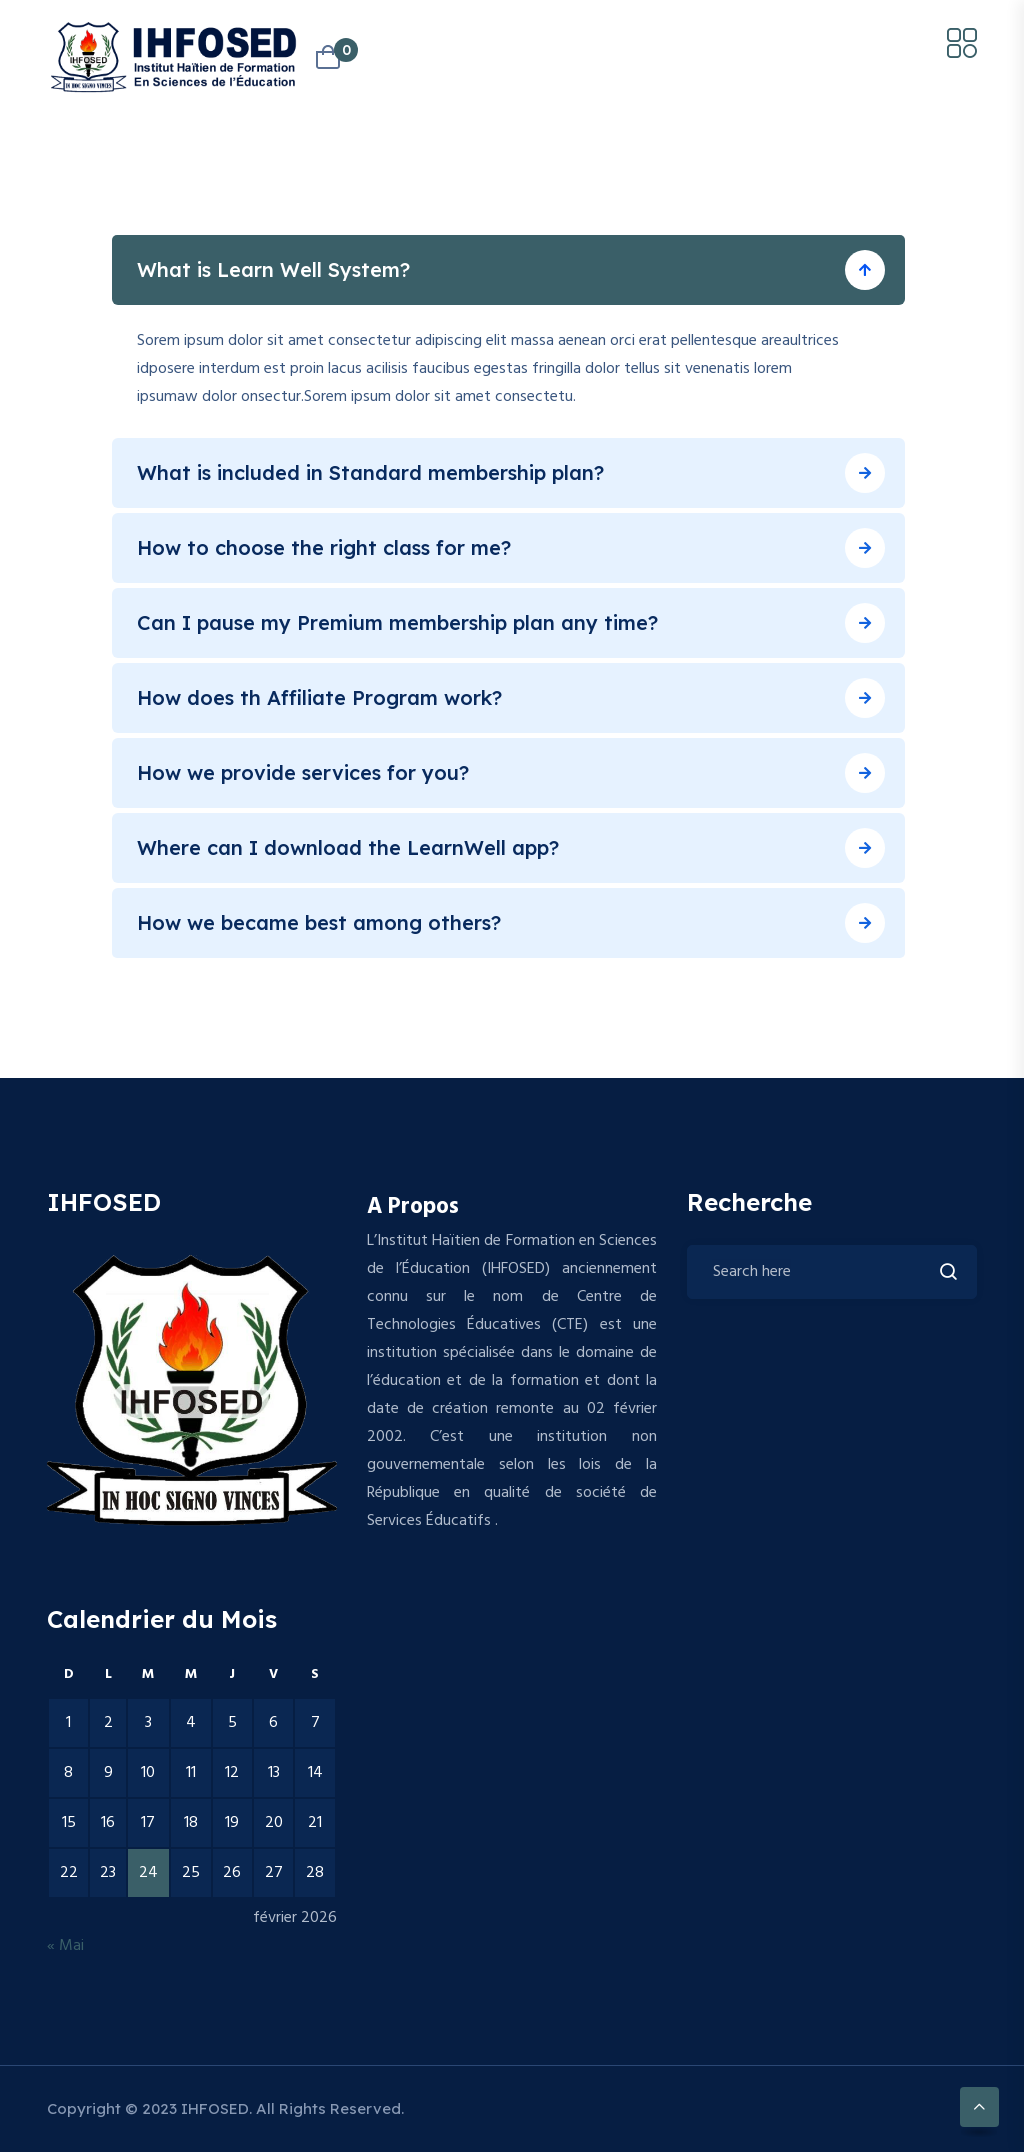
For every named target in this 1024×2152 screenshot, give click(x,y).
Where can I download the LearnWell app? (348, 847)
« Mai (65, 1946)
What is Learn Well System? (273, 269)
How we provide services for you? (303, 772)
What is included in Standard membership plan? (370, 472)
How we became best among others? (319, 922)
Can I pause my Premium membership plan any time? (397, 622)
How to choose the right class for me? (324, 547)
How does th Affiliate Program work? (319, 697)
